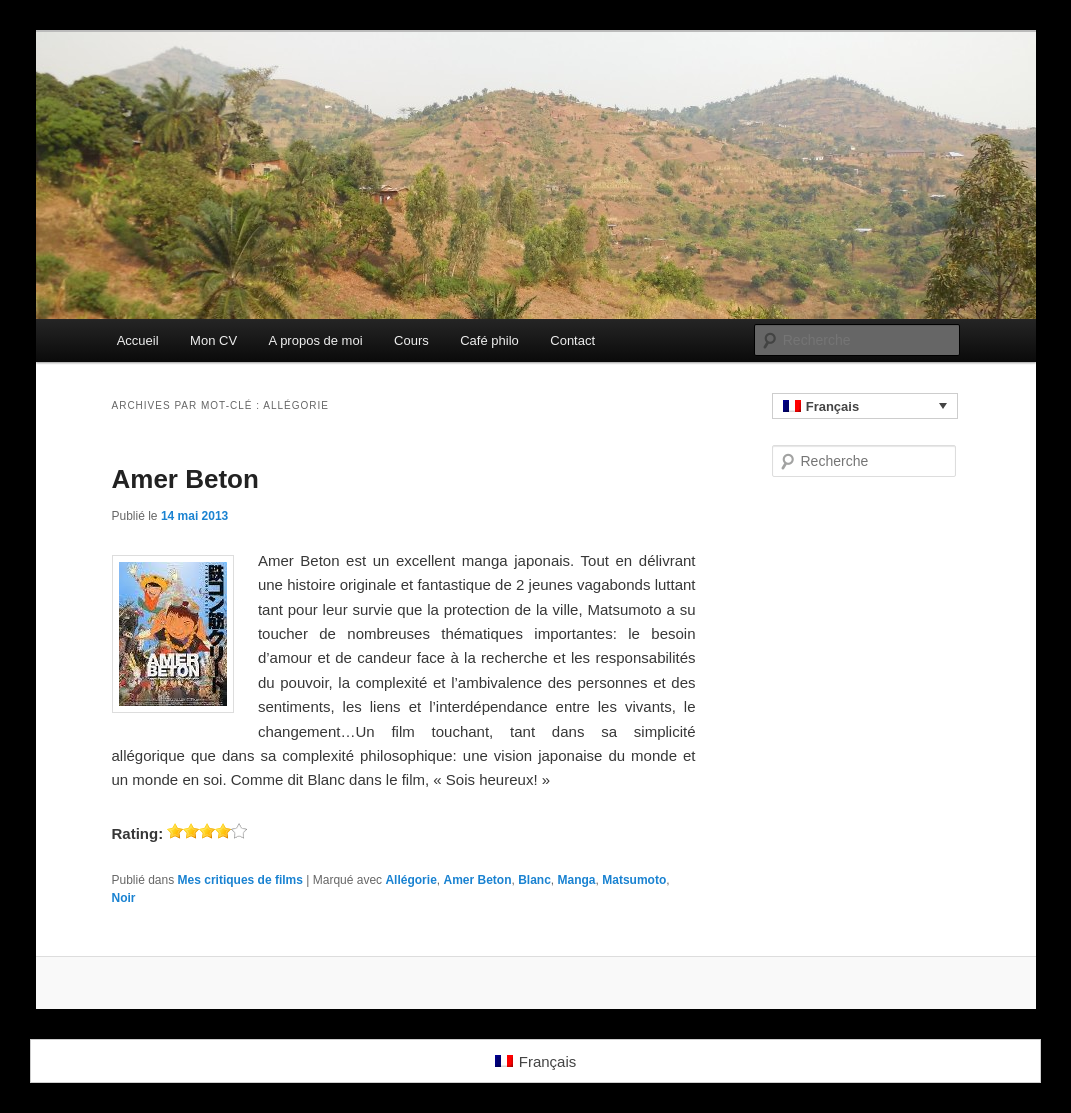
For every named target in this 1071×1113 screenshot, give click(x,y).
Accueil (138, 340)
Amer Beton (185, 479)
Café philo (489, 340)
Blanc (534, 880)
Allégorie (410, 880)
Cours (411, 340)
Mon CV (213, 340)
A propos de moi (316, 340)
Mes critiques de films (240, 880)
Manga (577, 880)
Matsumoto (634, 880)
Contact (572, 340)
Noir (124, 898)
